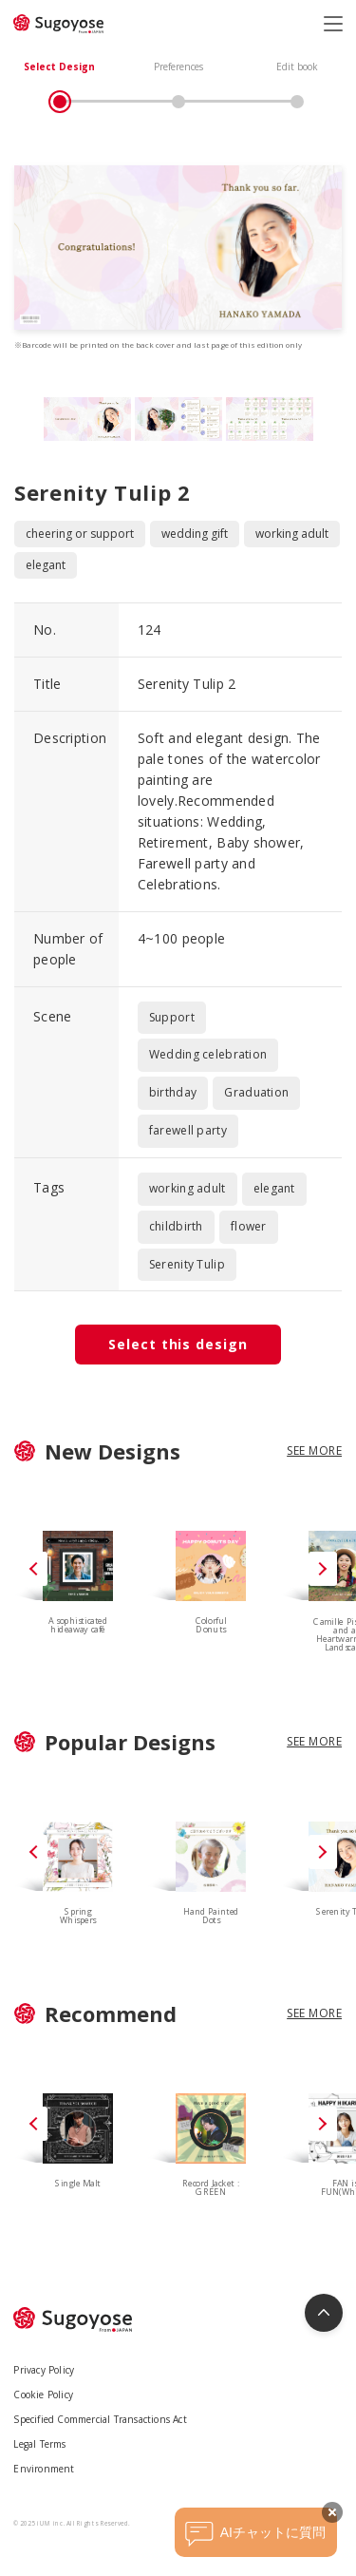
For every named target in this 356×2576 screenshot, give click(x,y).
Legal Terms (39, 2444)
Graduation (256, 1092)
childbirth (176, 1226)
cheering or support (80, 533)
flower (249, 1226)
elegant (46, 565)
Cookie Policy (43, 2394)
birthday (173, 1092)
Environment (43, 2468)
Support (172, 1017)
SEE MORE (314, 1450)
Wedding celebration (208, 1054)
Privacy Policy (43, 2369)
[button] (323, 1569)
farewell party (188, 1130)
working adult (291, 533)
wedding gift (194, 533)
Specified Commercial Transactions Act (99, 2419)
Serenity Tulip (187, 1264)
